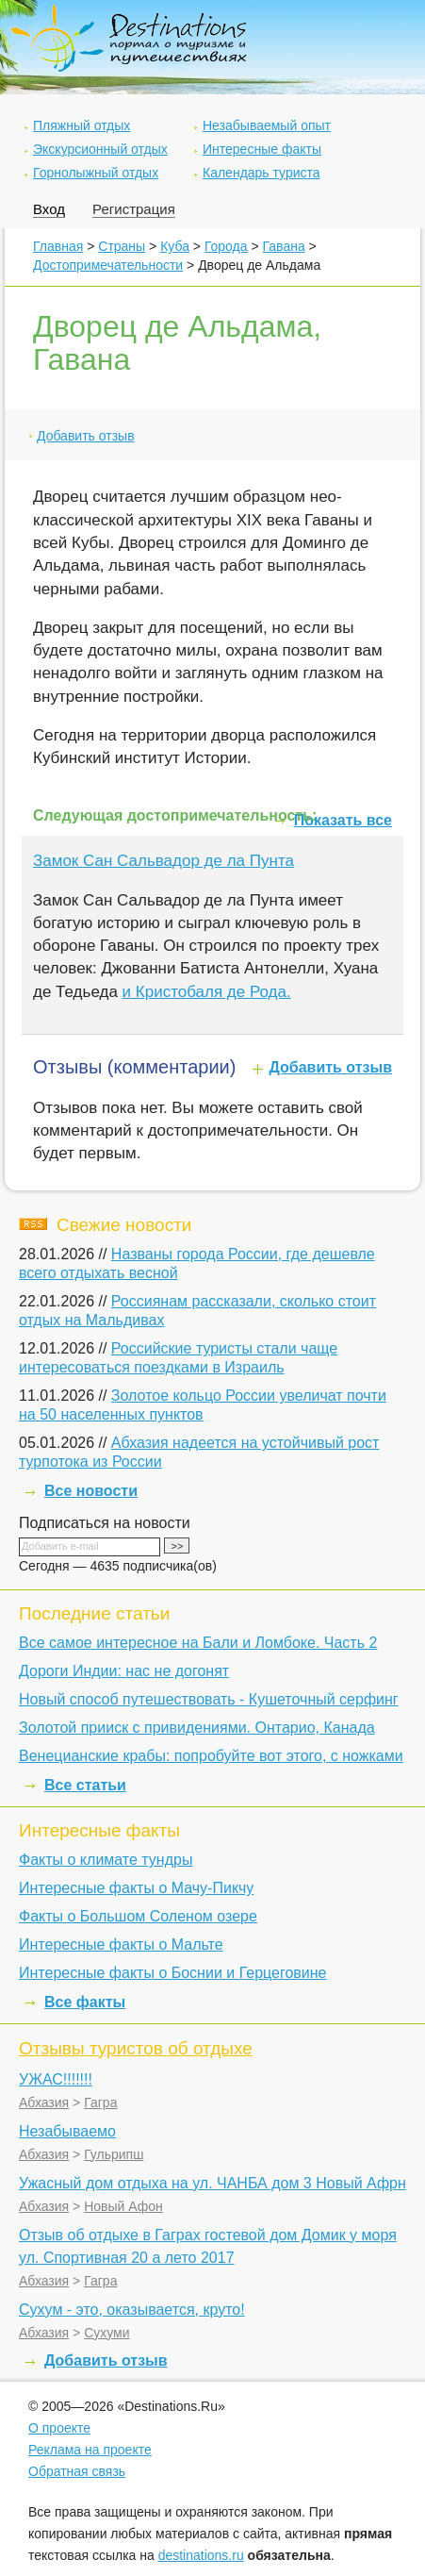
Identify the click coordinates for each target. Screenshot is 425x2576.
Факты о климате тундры (105, 1860)
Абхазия (44, 2102)
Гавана (284, 246)
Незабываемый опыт (267, 125)
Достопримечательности (108, 265)
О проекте (59, 2427)
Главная (58, 246)
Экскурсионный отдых (100, 149)
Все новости (91, 1491)
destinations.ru (201, 2555)
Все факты (84, 2002)
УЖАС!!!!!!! (55, 2079)
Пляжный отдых (81, 125)
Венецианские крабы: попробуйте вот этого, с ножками (211, 1756)
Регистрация (133, 209)
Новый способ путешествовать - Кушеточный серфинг (209, 1699)
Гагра (100, 2102)
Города (226, 246)
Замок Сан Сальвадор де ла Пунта (163, 861)
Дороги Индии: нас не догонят (124, 1671)
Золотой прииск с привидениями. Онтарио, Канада (197, 1728)
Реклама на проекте (90, 2449)
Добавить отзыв (86, 435)
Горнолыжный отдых (95, 172)
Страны (121, 246)
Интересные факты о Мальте (121, 1944)
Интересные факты (262, 149)
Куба (174, 246)
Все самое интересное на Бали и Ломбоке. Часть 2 (198, 1643)
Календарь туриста (261, 172)
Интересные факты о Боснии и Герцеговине (172, 1973)
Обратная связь (76, 2471)
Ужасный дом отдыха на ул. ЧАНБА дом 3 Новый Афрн (212, 2183)
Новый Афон (123, 2206)
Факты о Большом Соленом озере (138, 1916)
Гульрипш (113, 2154)
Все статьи (85, 1785)
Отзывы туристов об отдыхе (136, 2048)
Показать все (343, 820)
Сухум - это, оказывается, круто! (132, 2310)
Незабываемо (67, 2131)
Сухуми (106, 2332)
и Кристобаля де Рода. (207, 992)
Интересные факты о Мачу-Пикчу (136, 1888)
